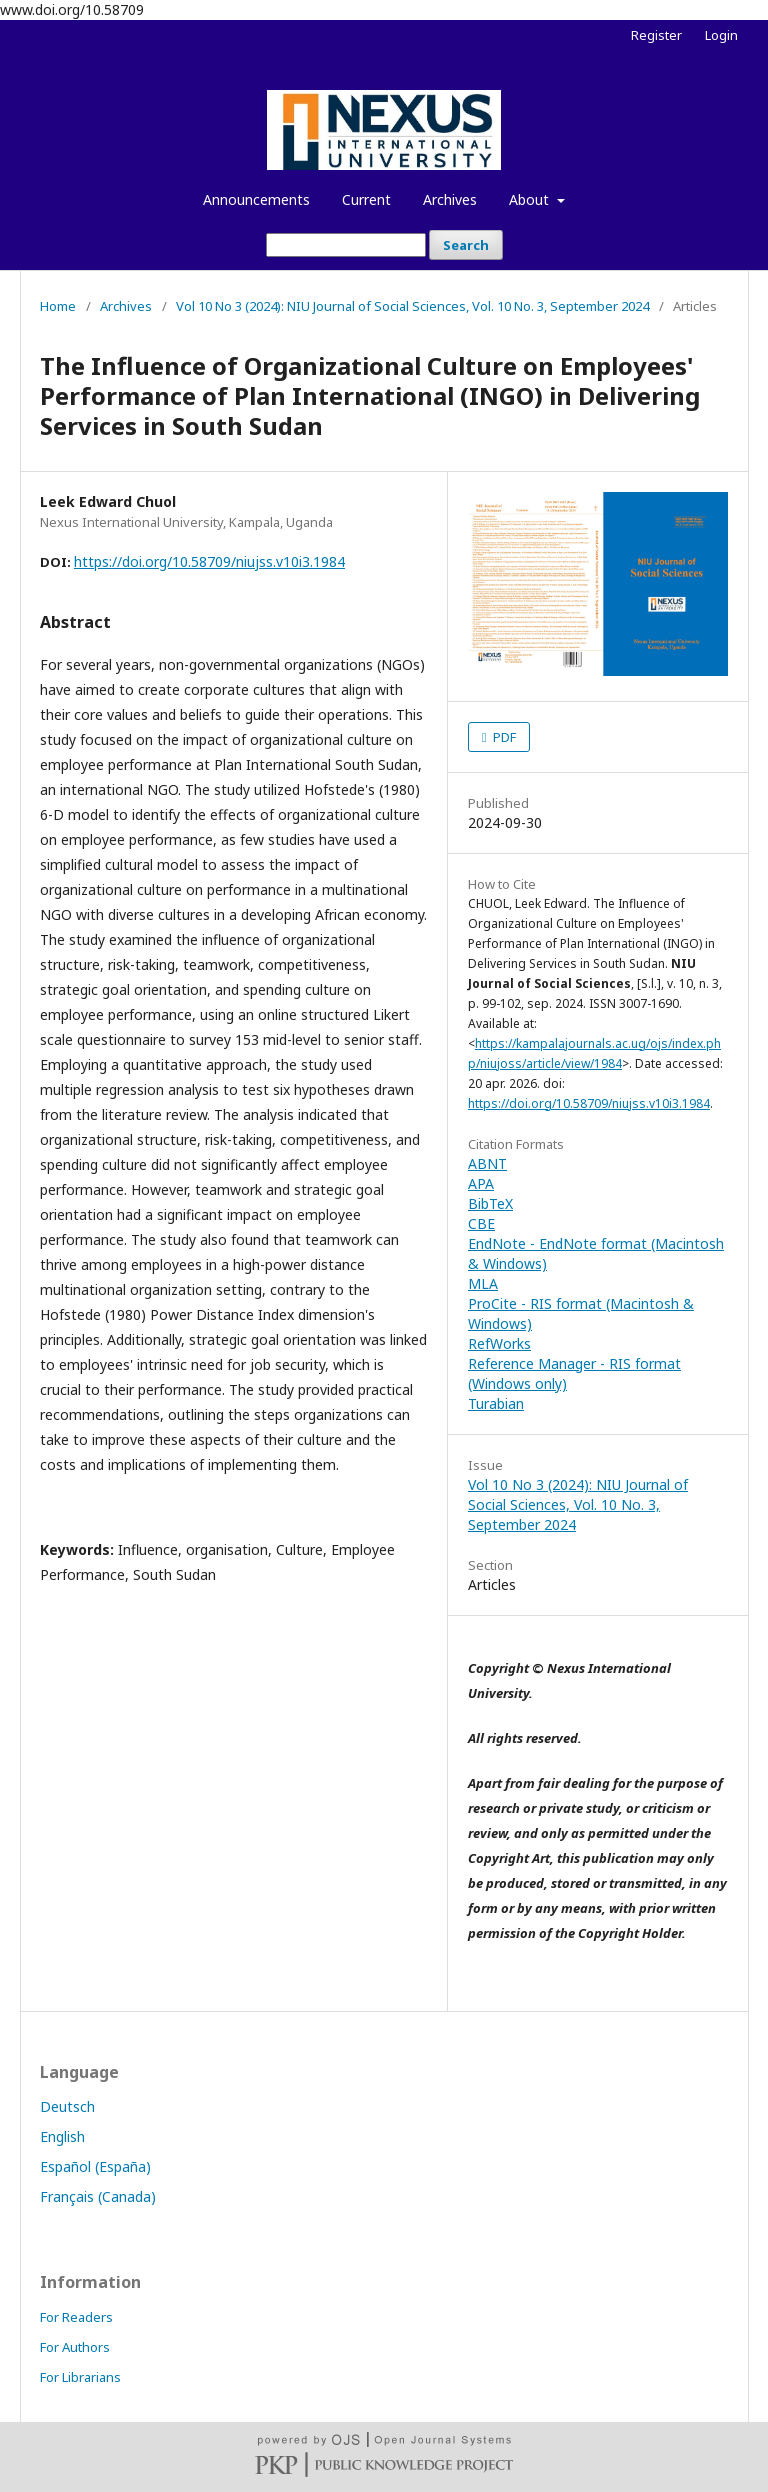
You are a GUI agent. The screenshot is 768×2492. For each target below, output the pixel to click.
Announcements (256, 199)
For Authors (75, 2347)
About (531, 199)
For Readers (76, 2317)
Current (366, 199)
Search (466, 245)
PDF (503, 737)
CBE (481, 1223)
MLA (483, 1283)
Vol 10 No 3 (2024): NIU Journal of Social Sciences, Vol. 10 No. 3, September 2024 (412, 306)
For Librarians (80, 2377)
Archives (450, 199)
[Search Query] (346, 245)
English (62, 2136)
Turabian (496, 1403)
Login (721, 35)
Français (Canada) (98, 2196)
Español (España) (95, 2166)
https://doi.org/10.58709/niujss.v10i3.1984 (209, 561)
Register (656, 35)
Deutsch (67, 2106)
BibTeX (490, 1203)
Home (58, 306)
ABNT (487, 1163)
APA (481, 1183)
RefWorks (499, 1343)
